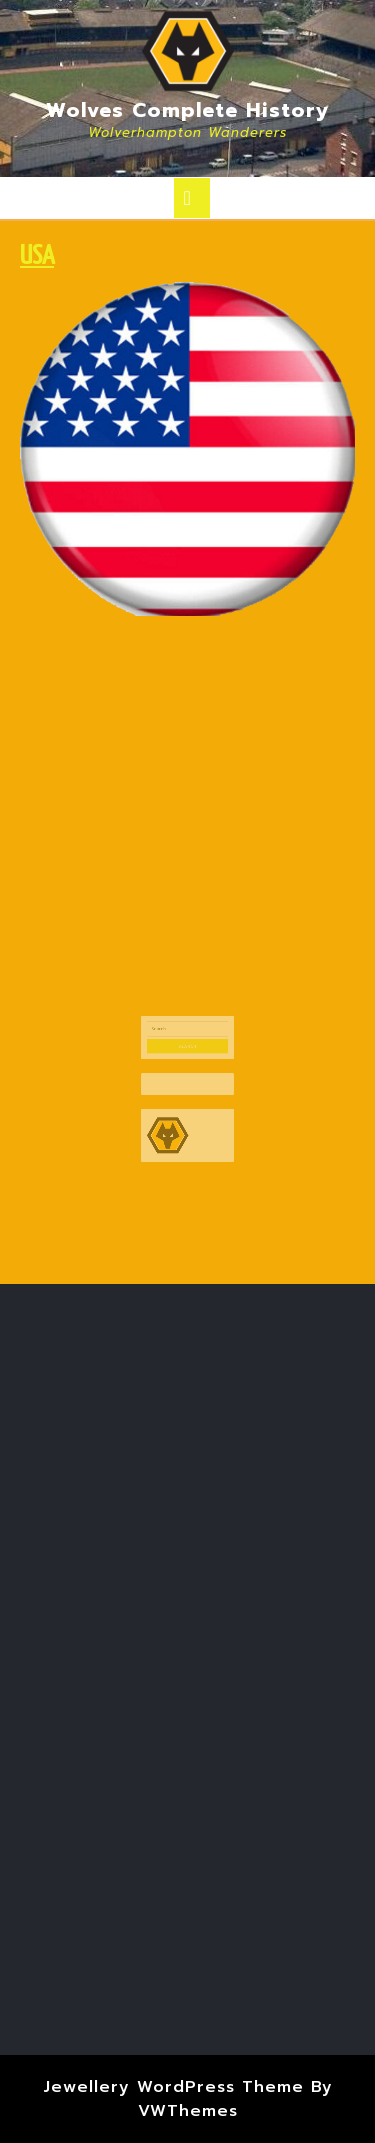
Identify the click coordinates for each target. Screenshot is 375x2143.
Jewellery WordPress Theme (173, 2087)
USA (37, 257)
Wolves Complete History (188, 110)
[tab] (192, 198)
